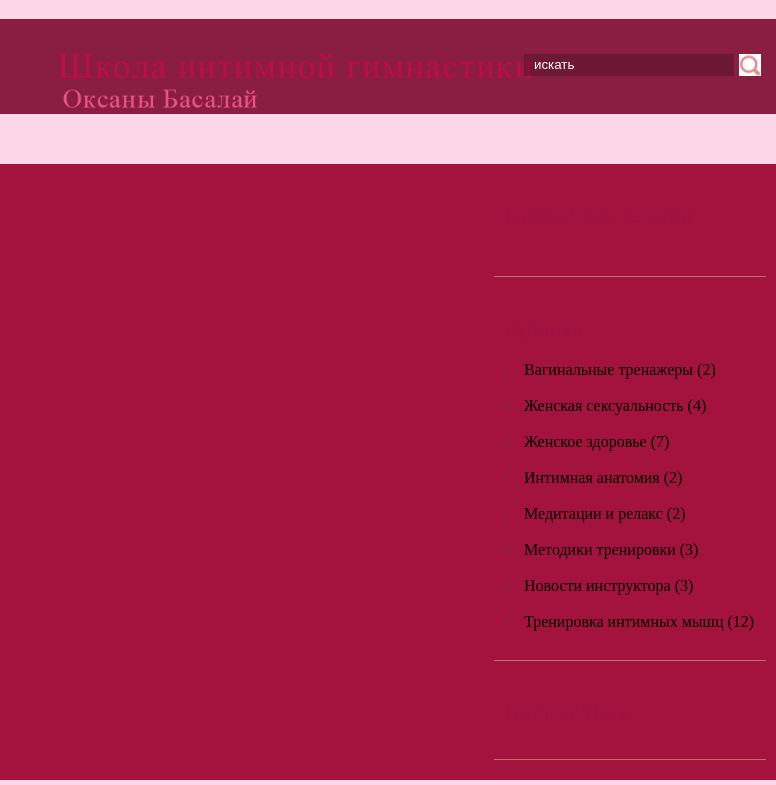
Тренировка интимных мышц (623, 621)
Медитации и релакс (593, 513)
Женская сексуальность (604, 405)
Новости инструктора (597, 585)
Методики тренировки (600, 549)
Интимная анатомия (592, 477)
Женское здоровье (585, 441)
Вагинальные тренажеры (608, 369)
